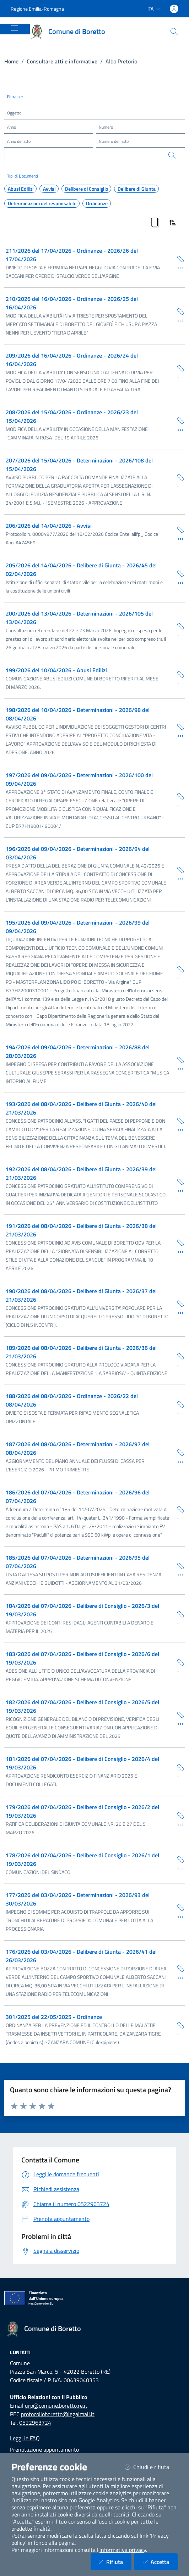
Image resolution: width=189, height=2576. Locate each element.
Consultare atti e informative (62, 61)
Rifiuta (115, 2561)
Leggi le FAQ (25, 2438)
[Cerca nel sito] (174, 31)
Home (11, 61)
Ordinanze (97, 203)
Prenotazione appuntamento (44, 2449)
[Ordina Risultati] (173, 222)
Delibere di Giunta (137, 189)
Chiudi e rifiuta (151, 2466)
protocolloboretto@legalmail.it (57, 2414)
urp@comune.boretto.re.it (56, 2405)
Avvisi (49, 189)
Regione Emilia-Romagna (37, 8)
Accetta (160, 2561)
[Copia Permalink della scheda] (178, 258)
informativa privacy (122, 2550)
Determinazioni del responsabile (42, 203)
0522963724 (35, 2422)
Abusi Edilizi (20, 189)
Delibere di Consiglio (86, 189)
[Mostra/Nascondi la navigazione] (14, 28)
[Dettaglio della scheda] (178, 268)
